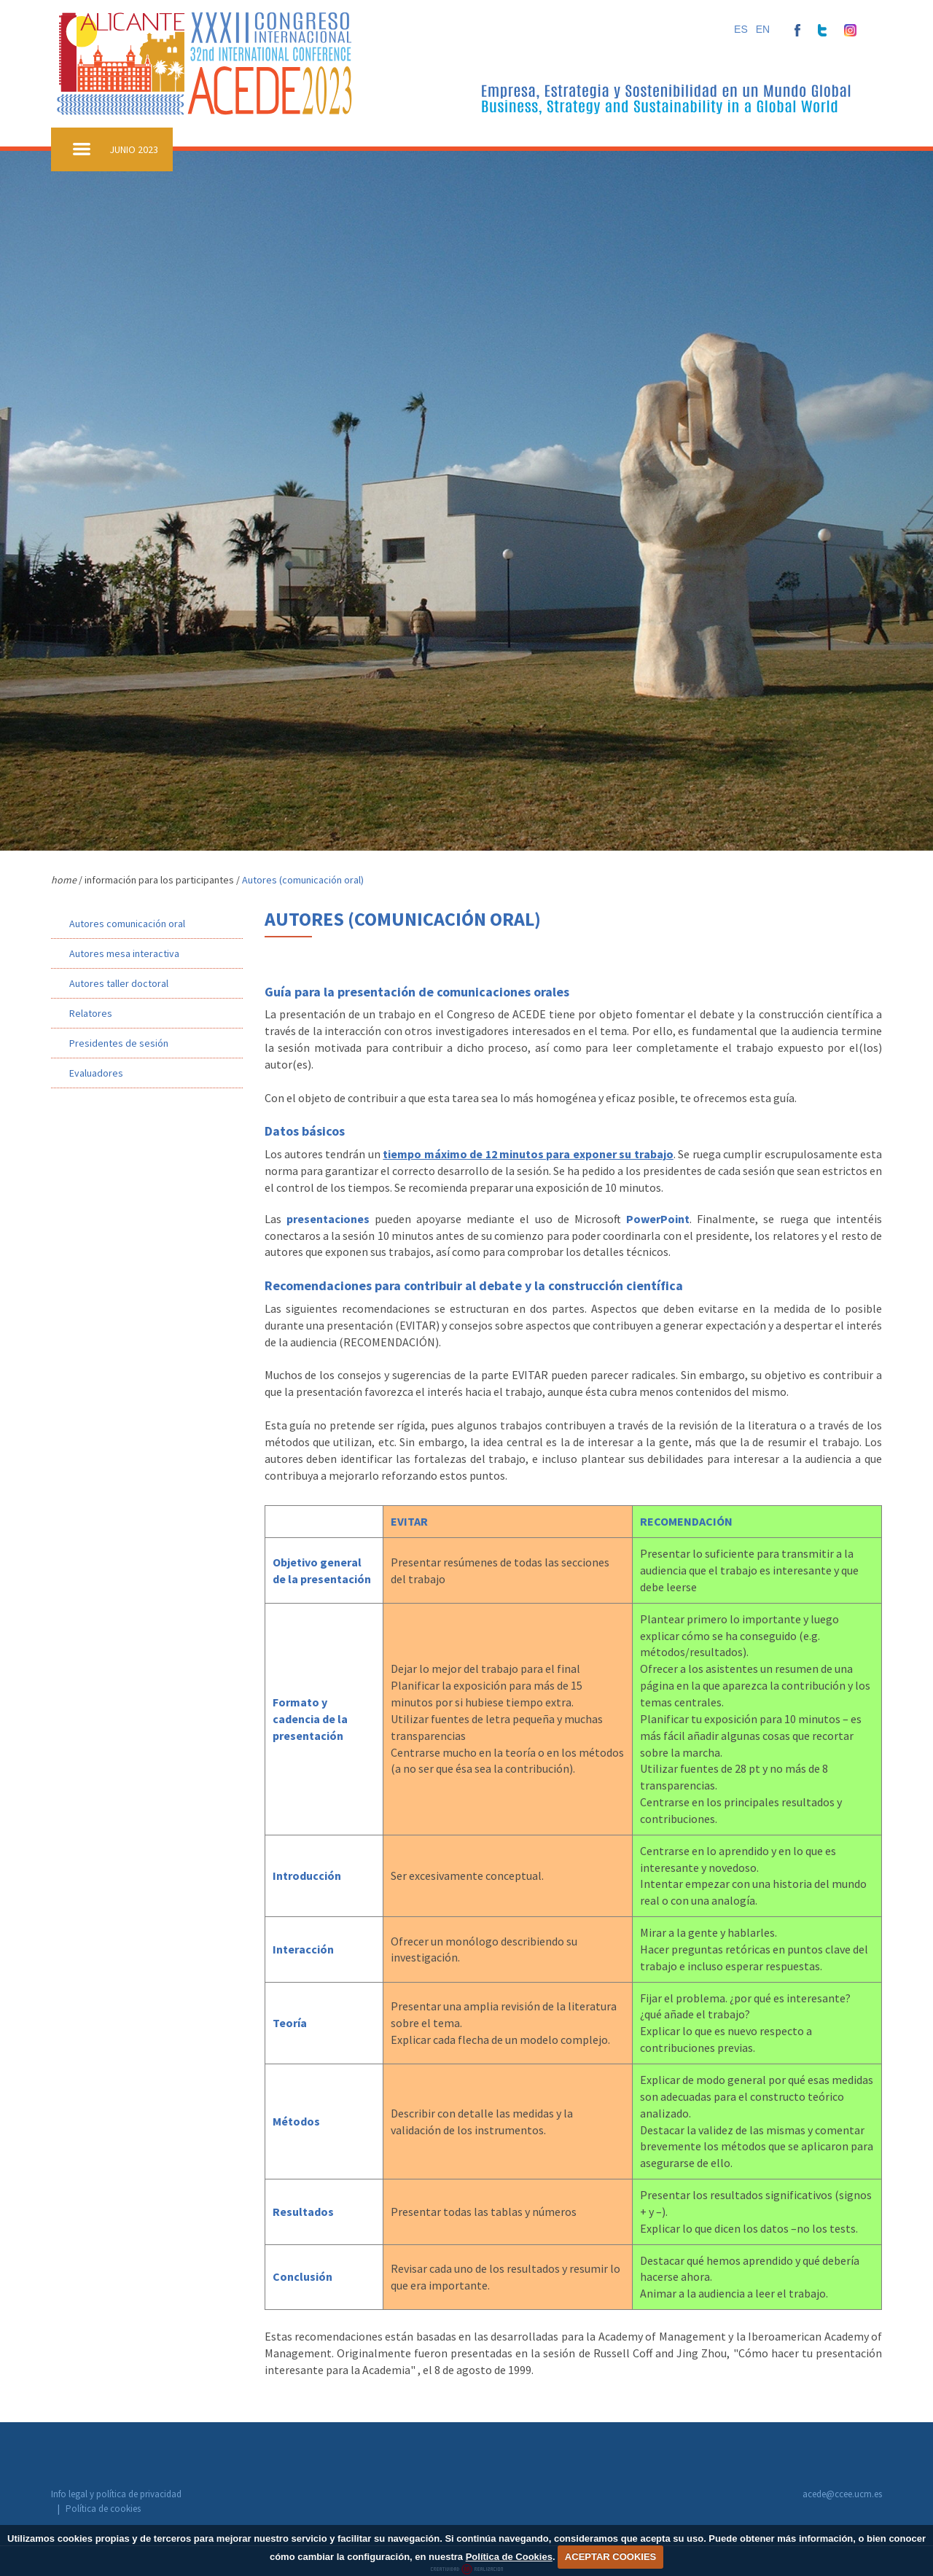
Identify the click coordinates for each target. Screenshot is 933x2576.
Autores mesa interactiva (124, 953)
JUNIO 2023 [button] (133, 149)
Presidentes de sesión (118, 1043)
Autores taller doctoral (118, 983)
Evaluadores (96, 1073)
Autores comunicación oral (127, 923)
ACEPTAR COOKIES (610, 2556)
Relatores (90, 1013)
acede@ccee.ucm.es (842, 2494)
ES (741, 29)
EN (763, 29)
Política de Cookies (509, 2556)
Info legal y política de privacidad (116, 2495)
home (64, 879)
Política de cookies (233, 2495)
